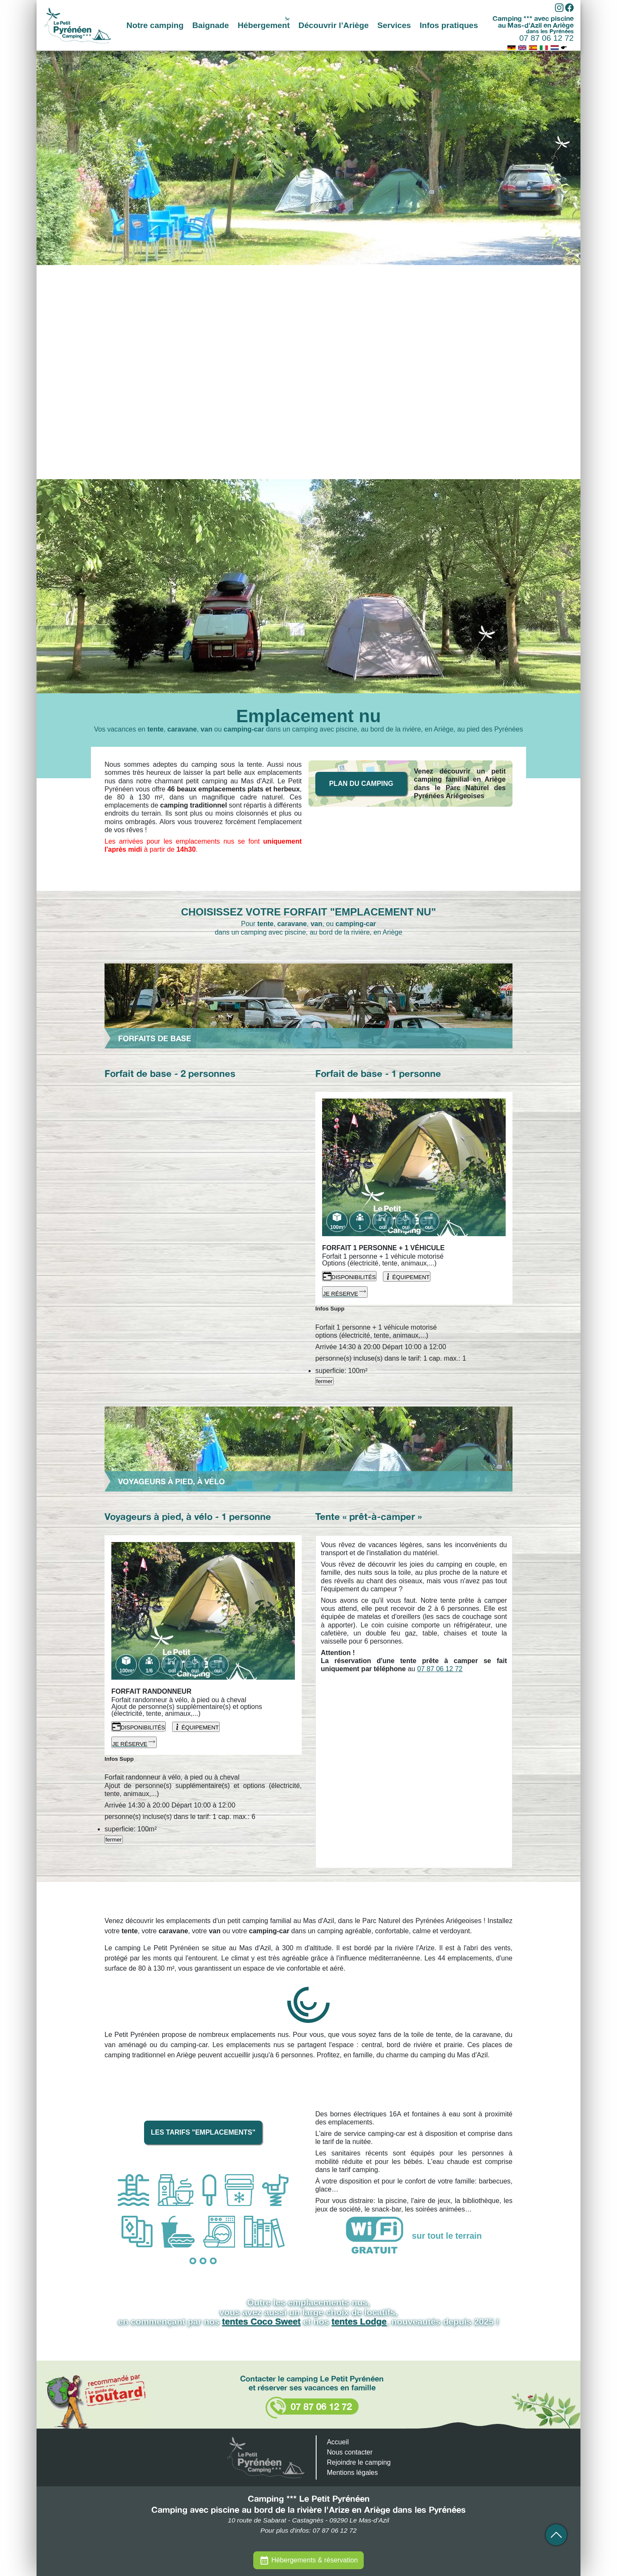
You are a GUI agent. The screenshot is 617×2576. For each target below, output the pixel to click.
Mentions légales (352, 2472)
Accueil (338, 2442)
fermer (324, 1381)
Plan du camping (361, 783)
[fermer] (316, 1320)
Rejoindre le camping (359, 2462)
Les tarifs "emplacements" (203, 2132)
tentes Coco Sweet (261, 2321)
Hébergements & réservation (314, 2560)
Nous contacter (350, 2452)
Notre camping (155, 25)
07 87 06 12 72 (546, 38)
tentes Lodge (358, 2321)
